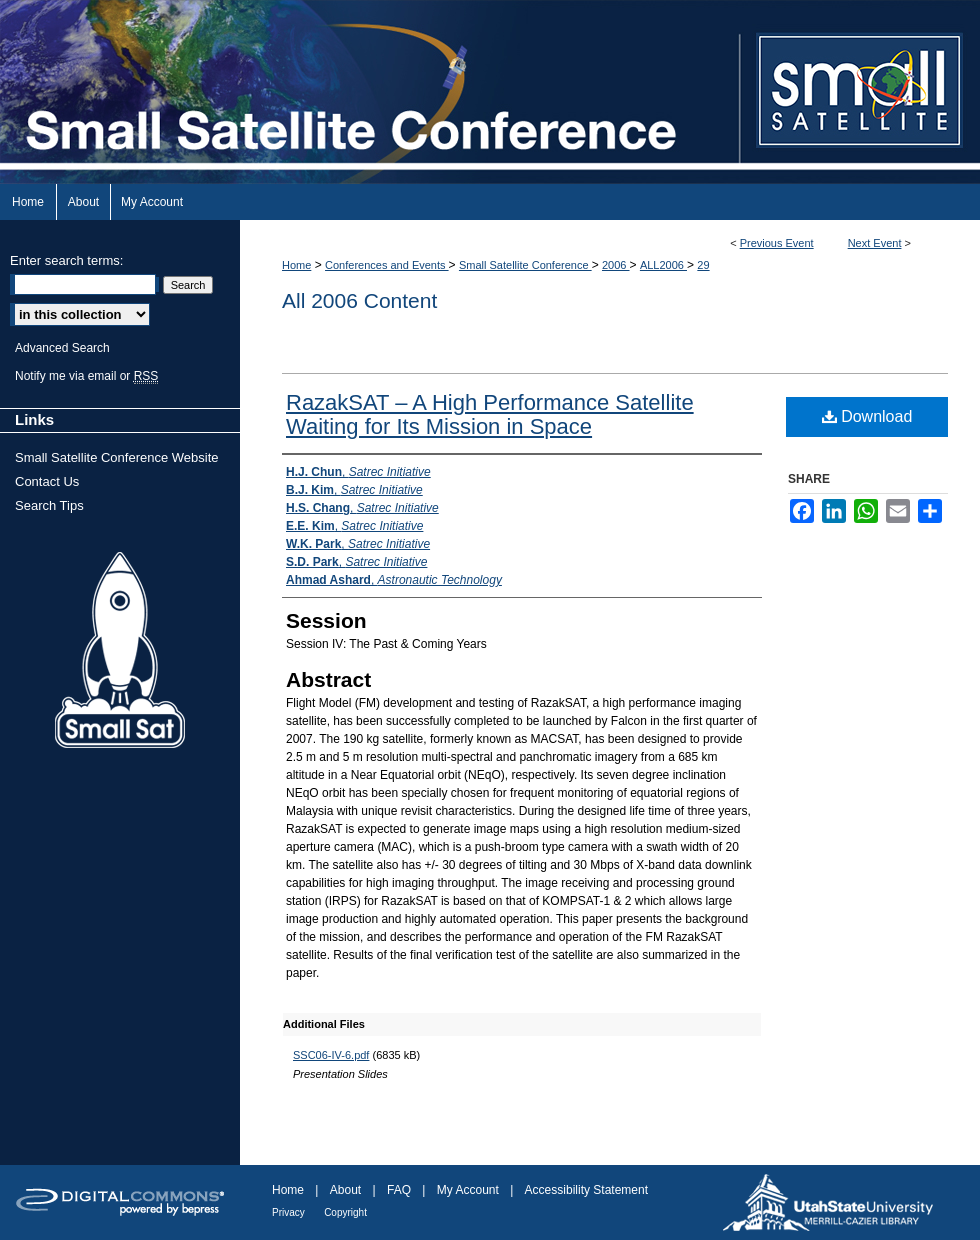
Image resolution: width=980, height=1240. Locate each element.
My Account (468, 1190)
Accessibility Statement (586, 1190)
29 (703, 265)
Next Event (875, 243)
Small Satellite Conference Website (117, 457)
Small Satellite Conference (525, 265)
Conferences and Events (387, 265)
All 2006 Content (359, 300)
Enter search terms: (66, 260)
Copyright (345, 1212)
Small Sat (120, 651)
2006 (616, 265)
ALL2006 (663, 265)
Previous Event (777, 243)
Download (867, 416)
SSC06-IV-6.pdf (331, 1055)
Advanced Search (62, 348)
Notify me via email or (86, 376)
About (345, 1190)
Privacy (288, 1212)
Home (296, 265)
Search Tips (49, 505)
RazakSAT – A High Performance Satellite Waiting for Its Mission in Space (490, 414)
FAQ (399, 1190)
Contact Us (47, 481)
